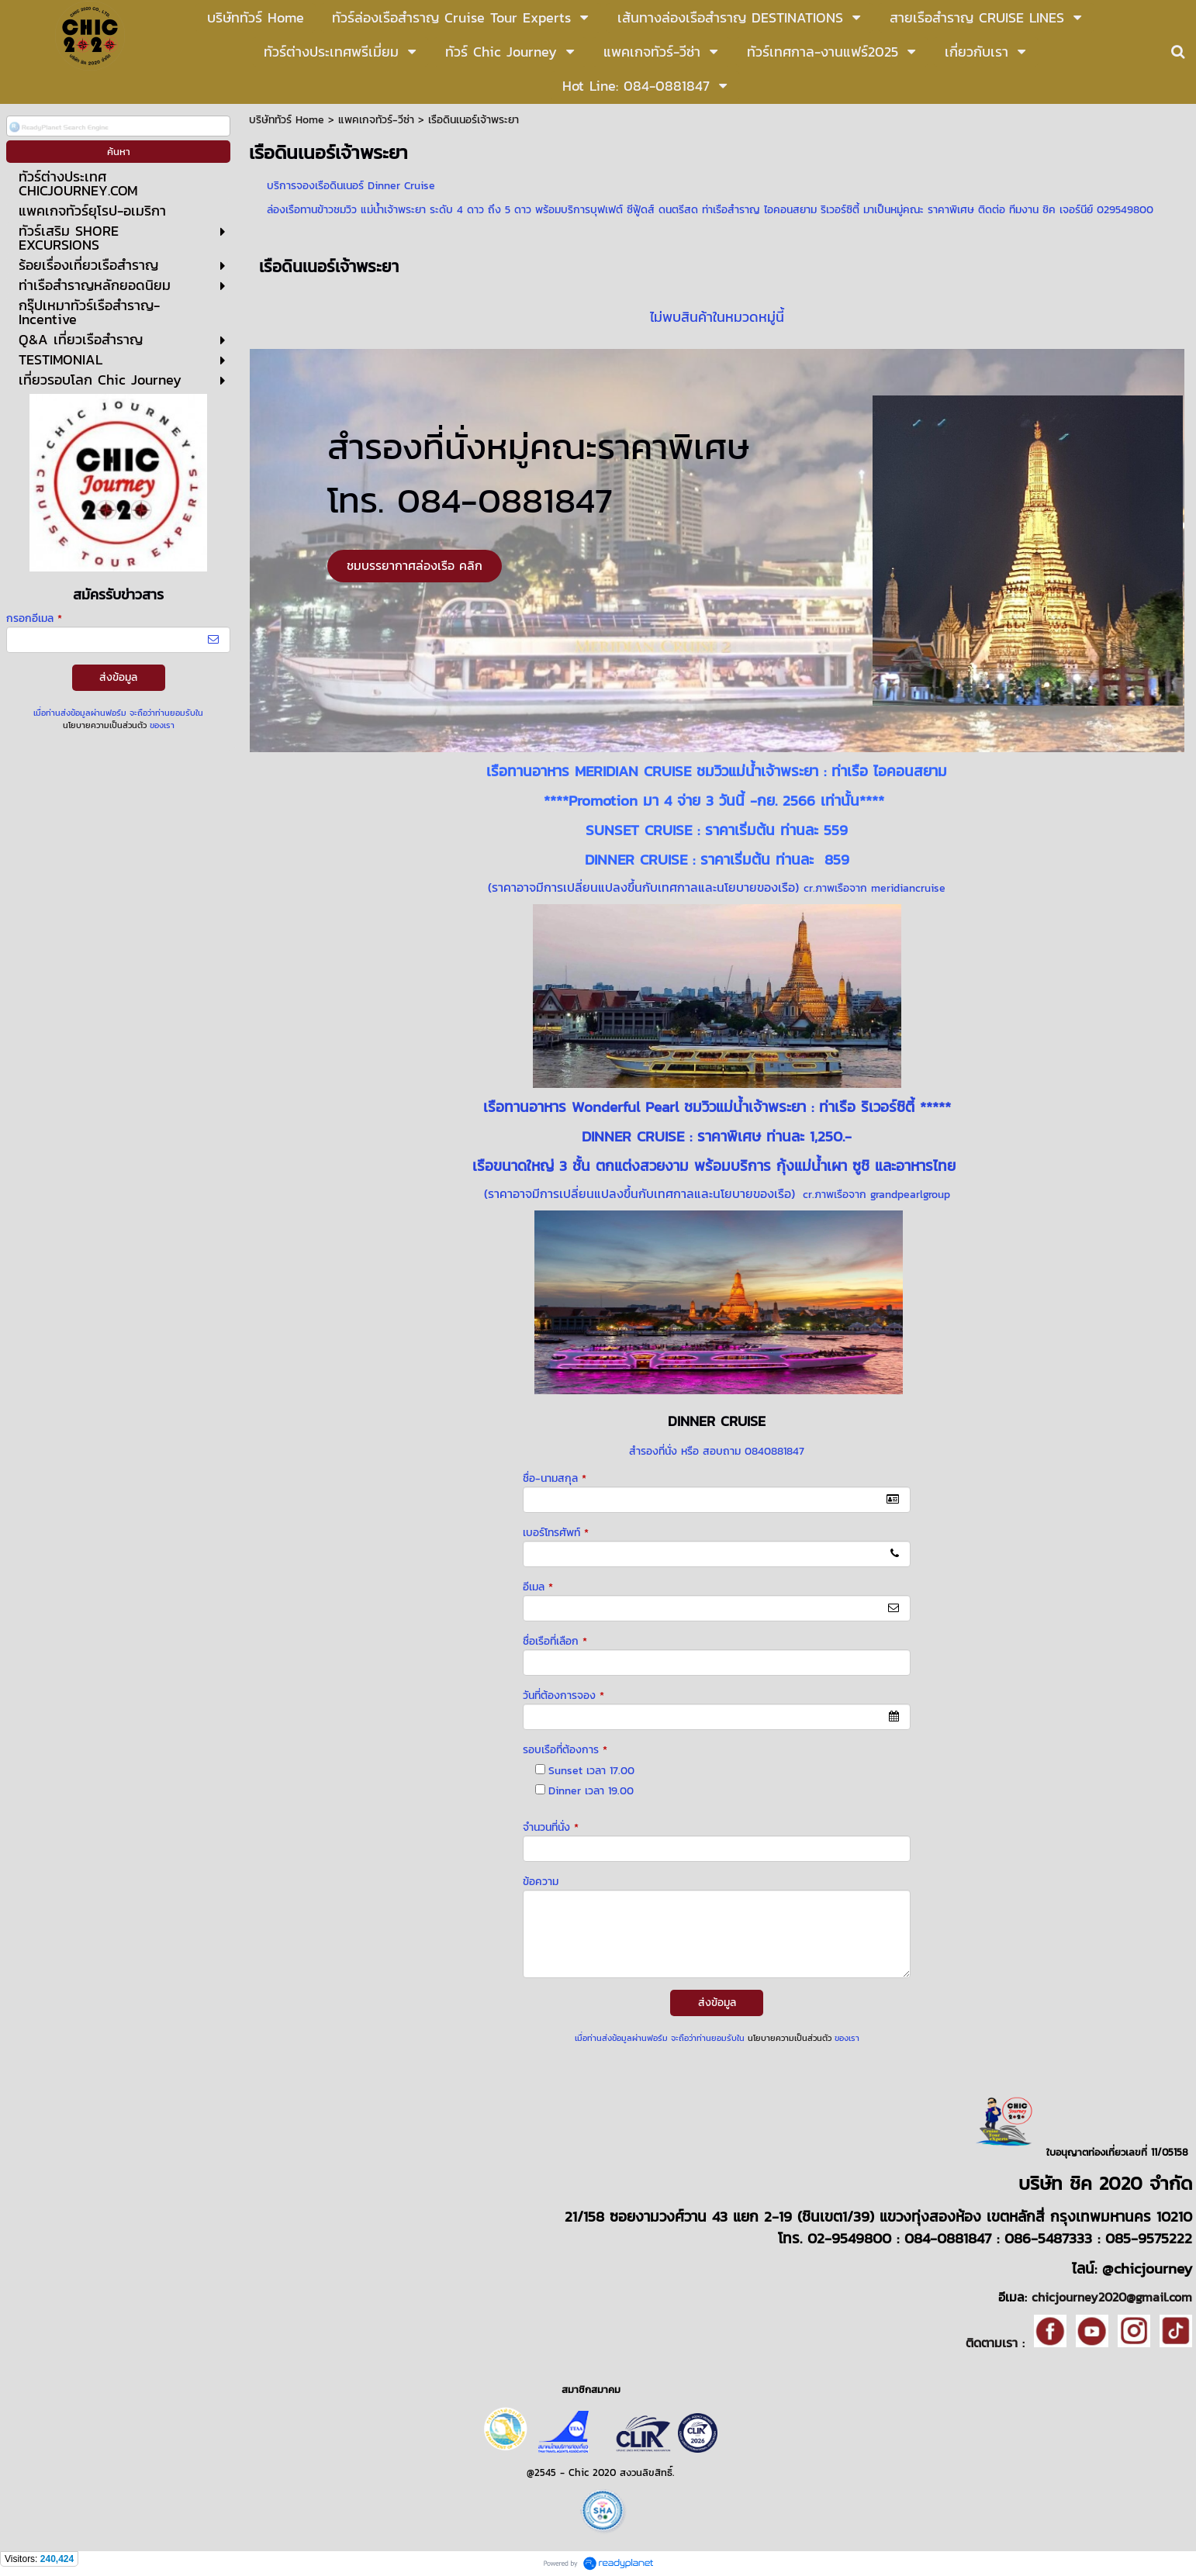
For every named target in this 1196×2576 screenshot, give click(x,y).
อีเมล (538, 1587)
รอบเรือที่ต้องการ (565, 1750)
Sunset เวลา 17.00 (591, 1771)
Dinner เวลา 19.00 (591, 1791)
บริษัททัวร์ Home (286, 120)
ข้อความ (540, 1881)
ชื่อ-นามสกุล (554, 1478)
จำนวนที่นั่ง (551, 1827)
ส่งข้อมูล (118, 677)
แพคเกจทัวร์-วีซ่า (376, 120)
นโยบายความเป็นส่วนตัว (105, 725)
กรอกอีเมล (34, 618)
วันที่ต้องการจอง (563, 1695)
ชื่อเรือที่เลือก (555, 1641)
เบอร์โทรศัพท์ (556, 1533)
